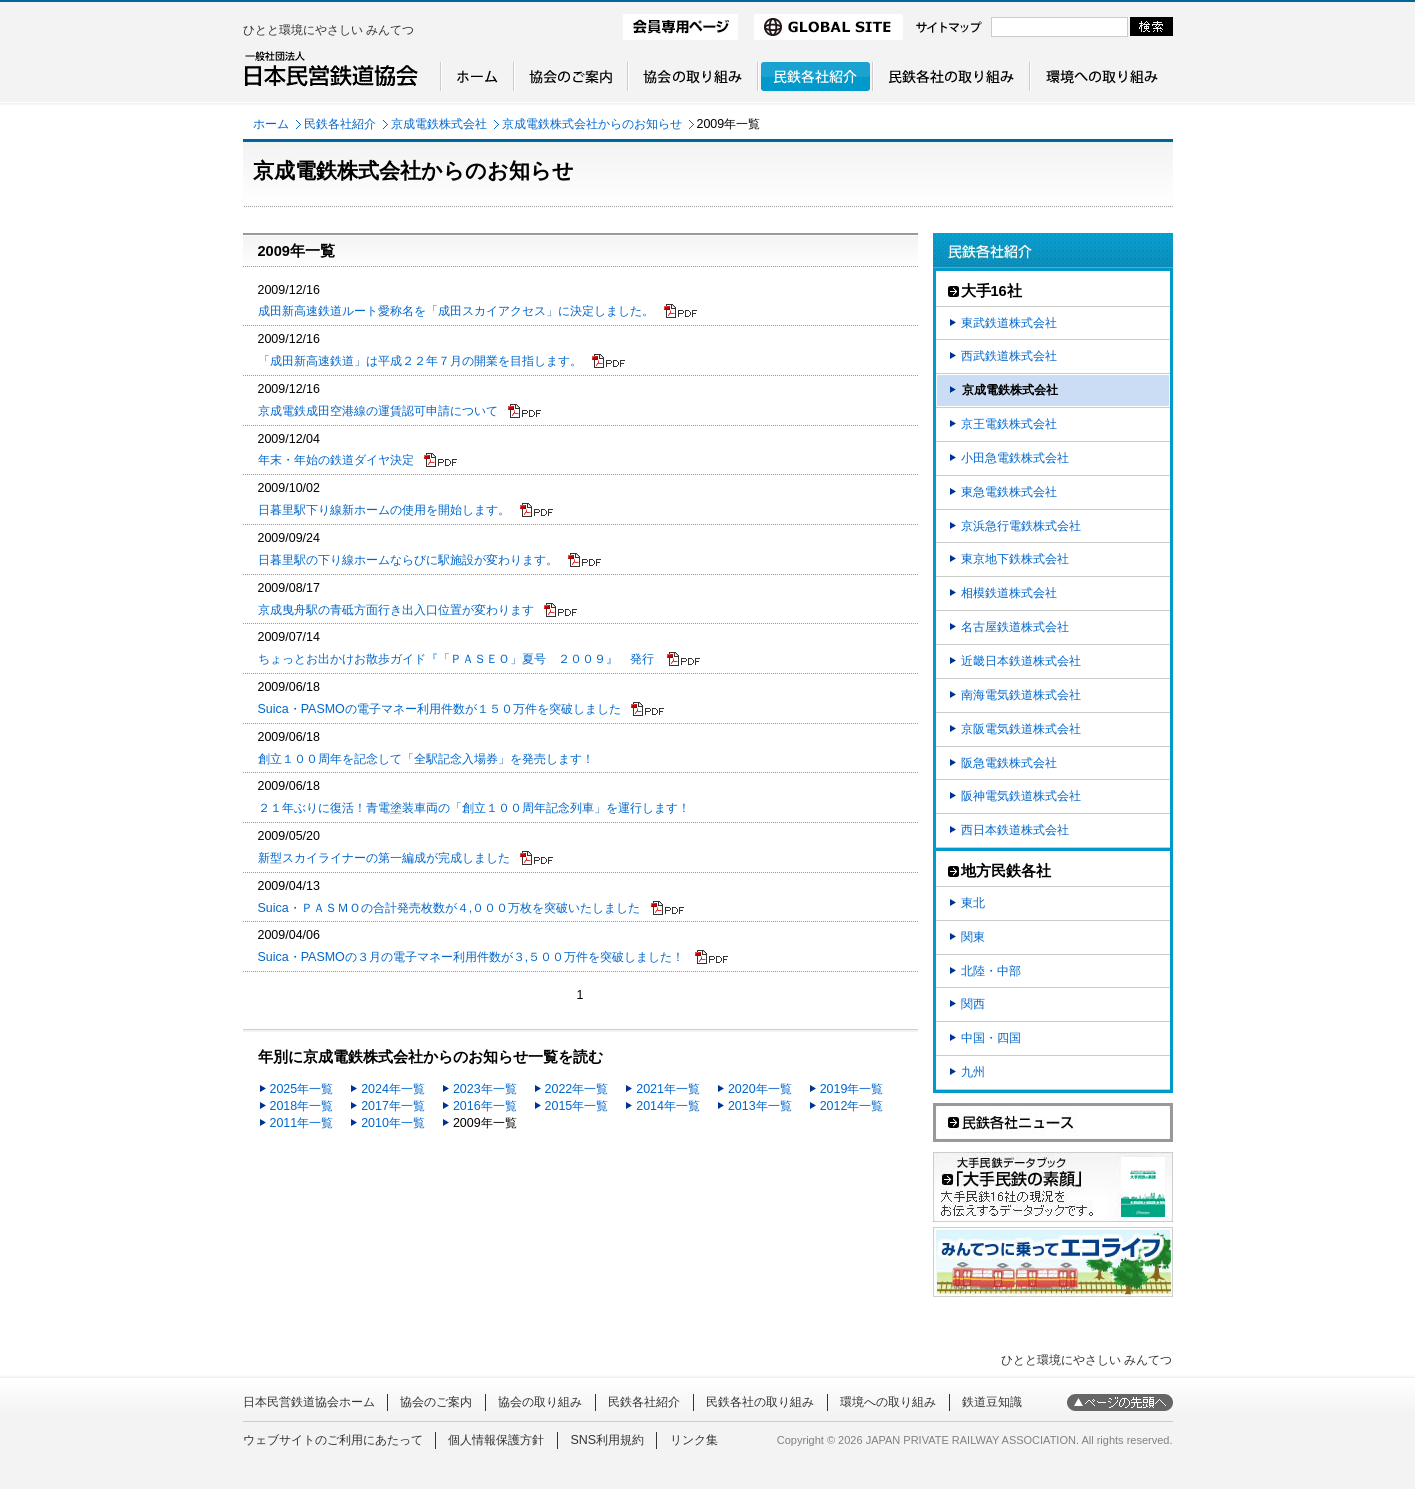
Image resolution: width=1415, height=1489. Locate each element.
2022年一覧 (577, 1089)
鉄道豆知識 (992, 1402)
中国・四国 (991, 1038)
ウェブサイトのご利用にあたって (333, 1440)
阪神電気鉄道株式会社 (1021, 796)
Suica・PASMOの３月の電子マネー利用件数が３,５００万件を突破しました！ (493, 957)
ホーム (271, 124)
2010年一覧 (393, 1123)
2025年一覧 (302, 1089)
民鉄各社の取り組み (760, 1402)
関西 (973, 1004)
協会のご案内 (436, 1402)
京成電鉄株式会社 (439, 124)
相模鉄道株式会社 (1009, 593)
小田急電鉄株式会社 (1015, 458)
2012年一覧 (852, 1106)
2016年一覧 (485, 1106)
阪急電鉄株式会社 (1009, 763)
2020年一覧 (760, 1089)
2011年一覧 (302, 1123)
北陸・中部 (991, 971)
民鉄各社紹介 (340, 124)
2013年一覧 (760, 1106)
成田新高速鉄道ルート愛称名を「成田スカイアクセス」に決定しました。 (478, 311)
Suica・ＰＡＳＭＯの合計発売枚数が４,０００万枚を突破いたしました (471, 908)
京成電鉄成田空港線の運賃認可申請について (400, 411)
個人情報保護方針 (496, 1440)
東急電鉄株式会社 (1009, 492)
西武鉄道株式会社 (1009, 356)
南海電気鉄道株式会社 (1021, 695)
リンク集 (694, 1440)
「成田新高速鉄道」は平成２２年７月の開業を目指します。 (442, 361)
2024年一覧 (393, 1089)
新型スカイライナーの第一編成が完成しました (406, 858)
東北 (973, 903)
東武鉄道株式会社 (1009, 323)
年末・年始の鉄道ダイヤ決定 (358, 460)
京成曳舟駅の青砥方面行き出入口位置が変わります (418, 610)
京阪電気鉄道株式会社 (1021, 729)
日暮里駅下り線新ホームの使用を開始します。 (406, 510)
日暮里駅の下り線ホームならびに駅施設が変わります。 (430, 560)
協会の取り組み (540, 1402)
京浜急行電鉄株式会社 (1021, 526)
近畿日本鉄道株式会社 (1021, 661)
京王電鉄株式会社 (1009, 424)
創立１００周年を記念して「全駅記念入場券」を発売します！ (426, 759)
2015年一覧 (577, 1106)
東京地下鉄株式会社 (1015, 559)
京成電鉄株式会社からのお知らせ (592, 124)
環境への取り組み (888, 1402)
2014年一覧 (668, 1106)
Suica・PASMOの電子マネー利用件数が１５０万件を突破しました (462, 709)
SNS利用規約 (607, 1440)
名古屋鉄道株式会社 (1015, 627)
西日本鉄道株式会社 (1015, 830)
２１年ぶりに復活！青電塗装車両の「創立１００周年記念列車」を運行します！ (474, 808)
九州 (973, 1072)
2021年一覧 (668, 1089)
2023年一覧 (485, 1089)
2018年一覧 (302, 1106)
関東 (973, 937)
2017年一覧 (393, 1106)
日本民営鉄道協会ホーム (309, 1402)
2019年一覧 (852, 1089)
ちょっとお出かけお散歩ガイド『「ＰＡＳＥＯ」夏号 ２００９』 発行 (480, 659)
